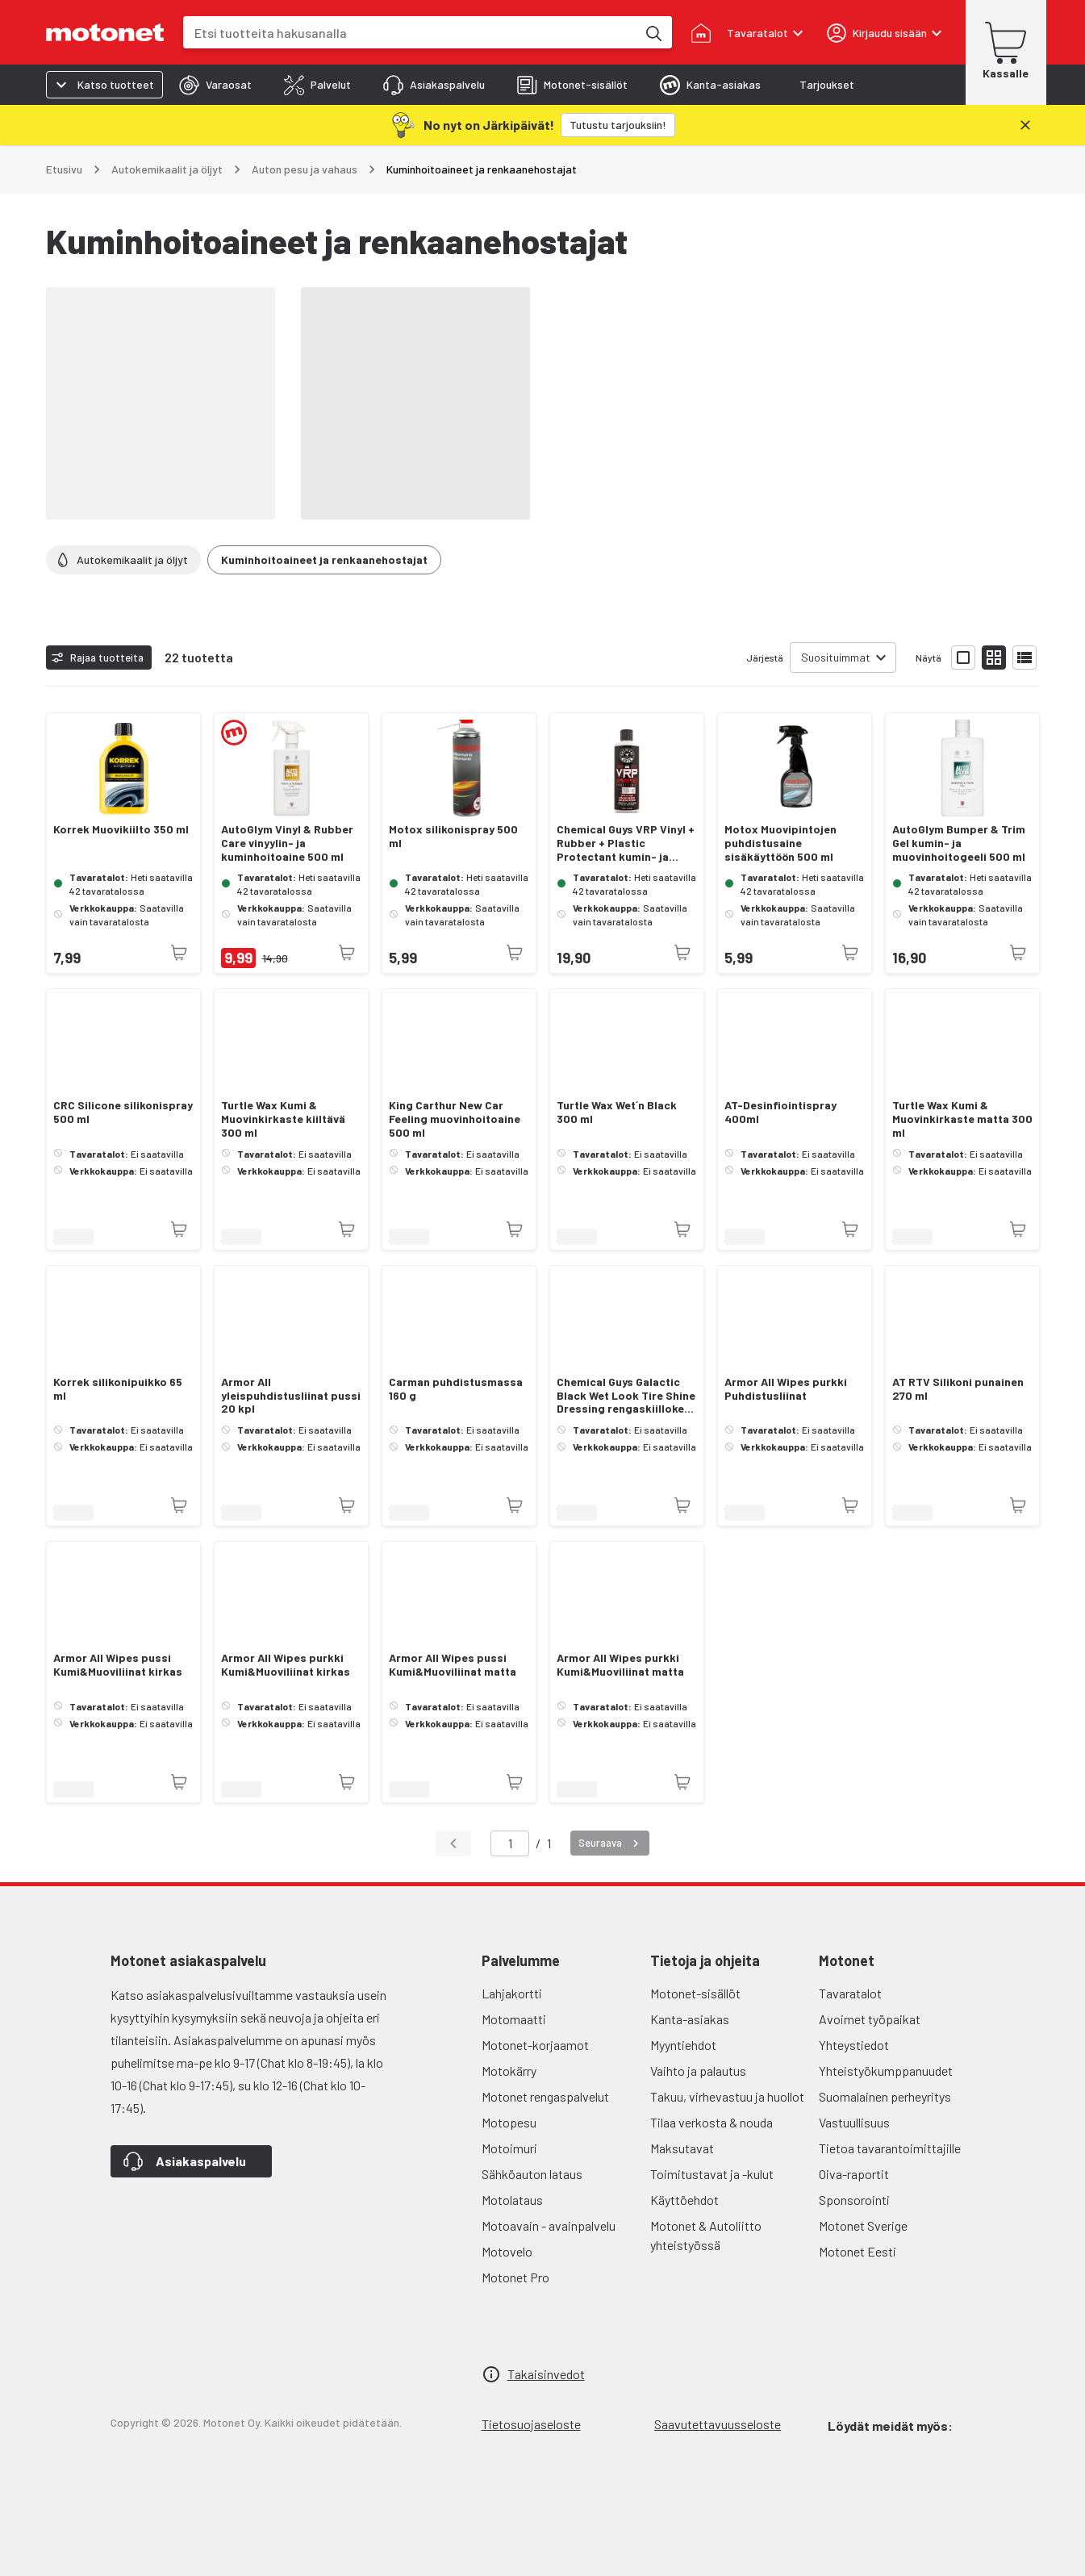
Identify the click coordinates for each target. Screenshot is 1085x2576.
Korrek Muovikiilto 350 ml (121, 829)
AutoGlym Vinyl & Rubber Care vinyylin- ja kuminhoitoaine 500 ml (287, 843)
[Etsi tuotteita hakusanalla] (652, 32)
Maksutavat (682, 2148)
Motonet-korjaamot (535, 2044)
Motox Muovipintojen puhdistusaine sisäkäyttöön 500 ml (780, 843)
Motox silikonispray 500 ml (453, 836)
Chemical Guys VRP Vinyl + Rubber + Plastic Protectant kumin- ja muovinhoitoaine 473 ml (626, 843)
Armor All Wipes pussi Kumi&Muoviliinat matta (452, 1664)
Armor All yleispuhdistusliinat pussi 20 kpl (291, 1396)
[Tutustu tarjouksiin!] (618, 125)
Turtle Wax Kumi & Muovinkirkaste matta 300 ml (962, 1119)
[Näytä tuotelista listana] (1024, 657)
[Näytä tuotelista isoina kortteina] (963, 657)
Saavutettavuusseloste (717, 2424)
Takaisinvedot (546, 2374)
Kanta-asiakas (689, 2019)
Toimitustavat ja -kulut (712, 2173)
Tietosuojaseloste (531, 2424)
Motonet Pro (515, 2277)
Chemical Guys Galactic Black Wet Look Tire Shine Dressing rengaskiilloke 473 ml (626, 1396)
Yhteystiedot (854, 2044)
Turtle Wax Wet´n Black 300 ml (617, 1112)
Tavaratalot (850, 1993)
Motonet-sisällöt (695, 1993)
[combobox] (409, 32)
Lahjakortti (512, 1993)
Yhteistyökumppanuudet (886, 2070)
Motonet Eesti (857, 2251)
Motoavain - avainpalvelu (549, 2225)
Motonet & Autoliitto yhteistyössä (706, 2235)
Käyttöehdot (684, 2199)
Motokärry (509, 2070)
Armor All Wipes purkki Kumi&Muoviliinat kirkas (285, 1664)
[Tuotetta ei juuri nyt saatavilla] (179, 952)
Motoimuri (509, 2148)
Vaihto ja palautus (698, 2070)
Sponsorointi (854, 2199)
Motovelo (507, 2251)
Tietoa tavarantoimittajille (890, 2148)
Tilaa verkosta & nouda (711, 2122)
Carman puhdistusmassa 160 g (456, 1389)
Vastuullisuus (854, 2122)
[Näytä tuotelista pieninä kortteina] (994, 657)
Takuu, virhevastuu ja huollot (727, 2096)
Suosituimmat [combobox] (835, 657)
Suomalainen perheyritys (885, 2096)
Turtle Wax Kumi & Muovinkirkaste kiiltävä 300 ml (283, 1119)
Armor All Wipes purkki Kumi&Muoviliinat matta (620, 1664)
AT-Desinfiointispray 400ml (780, 1112)
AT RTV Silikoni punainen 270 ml (958, 1389)
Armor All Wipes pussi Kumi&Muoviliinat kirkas (117, 1664)
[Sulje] (1025, 125)
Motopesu (509, 2122)
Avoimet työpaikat (869, 2019)
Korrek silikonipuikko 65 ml (117, 1389)
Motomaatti (514, 2019)
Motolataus (512, 2199)
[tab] (215, 84)
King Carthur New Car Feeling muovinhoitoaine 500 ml (454, 1119)
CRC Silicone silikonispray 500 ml (123, 1112)
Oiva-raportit (854, 2173)
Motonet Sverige (863, 2225)
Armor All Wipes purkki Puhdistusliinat (785, 1389)
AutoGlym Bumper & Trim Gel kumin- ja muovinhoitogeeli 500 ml (958, 843)
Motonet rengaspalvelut (545, 2096)
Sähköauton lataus (532, 2173)
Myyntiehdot (683, 2044)
